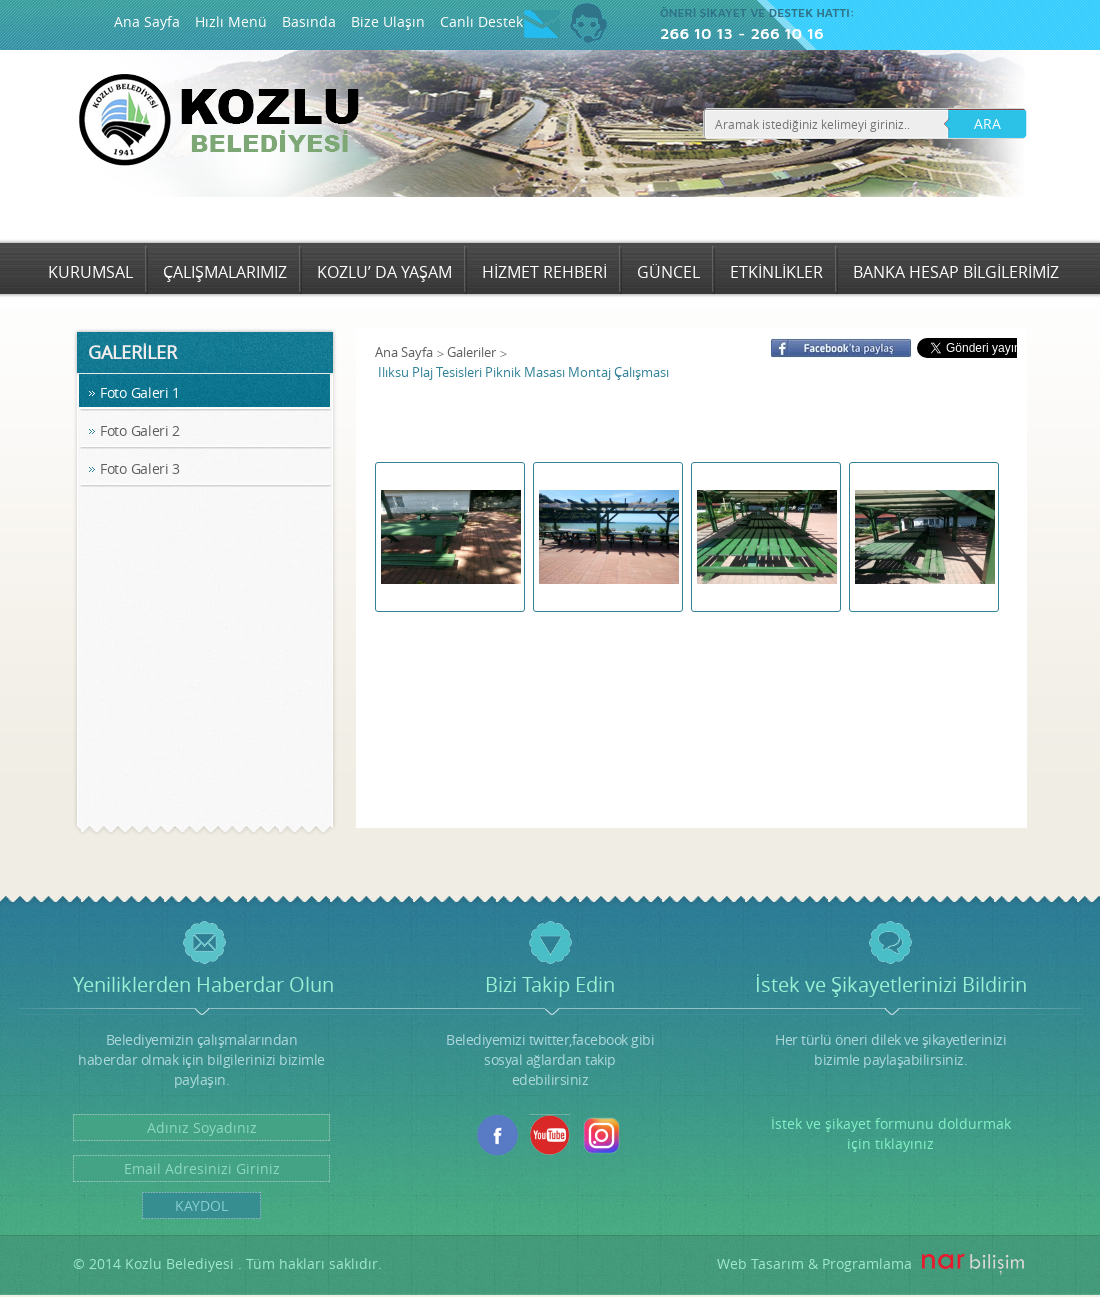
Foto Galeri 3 (140, 468)
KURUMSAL (90, 272)
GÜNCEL (668, 272)
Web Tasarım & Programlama (814, 1263)
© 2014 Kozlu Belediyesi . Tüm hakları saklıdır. (227, 1263)
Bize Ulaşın (388, 21)
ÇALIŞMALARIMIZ (225, 272)
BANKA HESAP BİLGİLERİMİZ (956, 272)
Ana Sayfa (147, 21)
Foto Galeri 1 (140, 392)
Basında (309, 21)
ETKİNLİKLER (776, 272)
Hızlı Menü (231, 21)
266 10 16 (786, 33)
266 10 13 (696, 33)
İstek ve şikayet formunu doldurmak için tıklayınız (891, 1133)
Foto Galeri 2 (140, 430)
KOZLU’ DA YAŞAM (384, 272)
